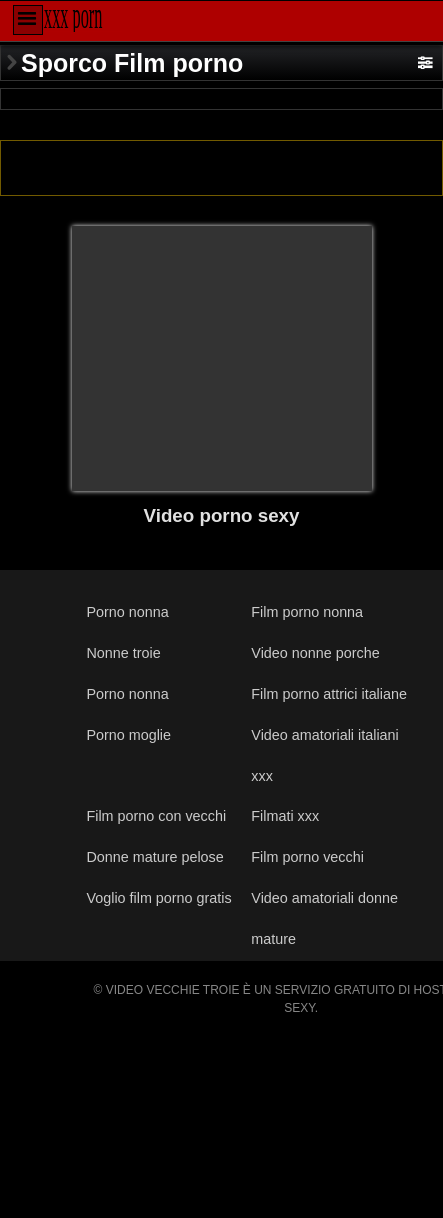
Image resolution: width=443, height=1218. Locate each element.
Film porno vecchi (307, 857)
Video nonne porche (315, 653)
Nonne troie (123, 653)
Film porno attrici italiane (329, 694)
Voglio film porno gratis (158, 898)
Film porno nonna (307, 612)
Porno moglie (128, 735)
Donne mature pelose (154, 857)
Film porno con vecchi (156, 816)
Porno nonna (127, 612)
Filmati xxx (285, 816)
